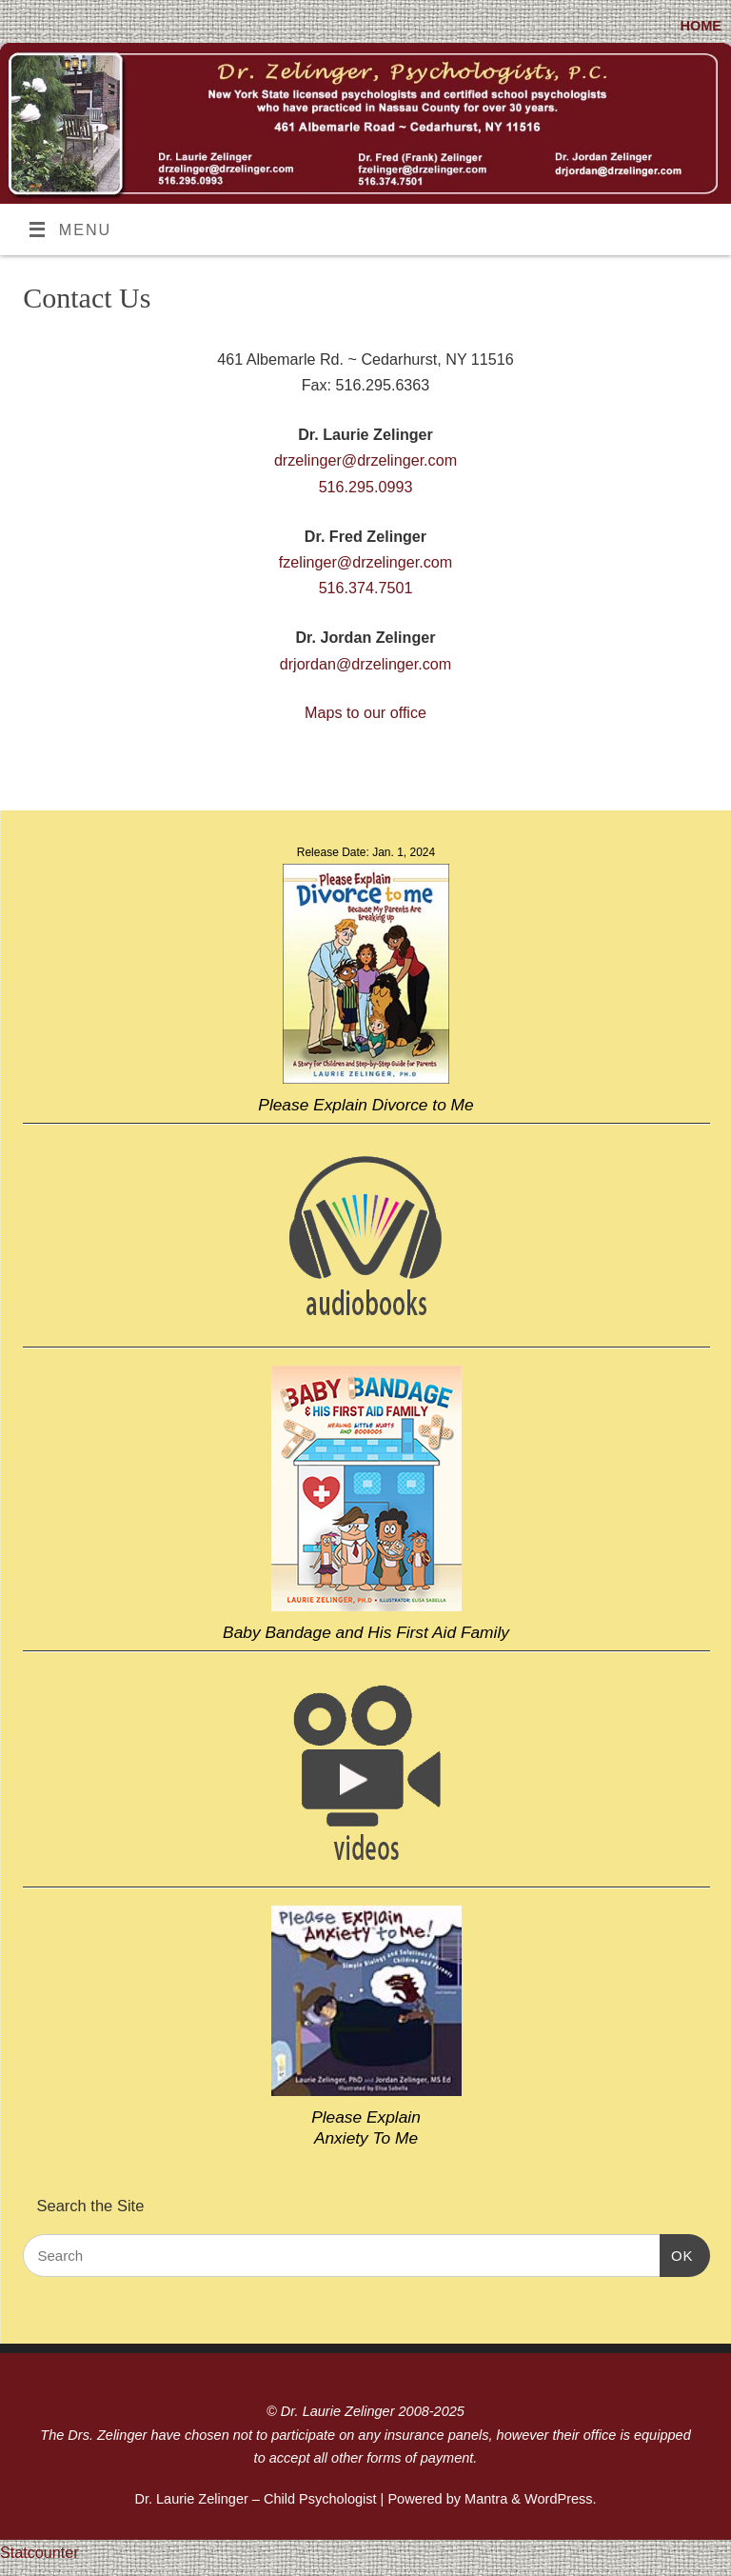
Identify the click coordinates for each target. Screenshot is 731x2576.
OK (677, 2256)
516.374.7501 (366, 587)
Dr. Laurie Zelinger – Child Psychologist (255, 2498)
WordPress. (560, 2498)
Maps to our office (365, 712)
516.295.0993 (366, 486)
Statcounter (39, 2552)
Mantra (485, 2498)
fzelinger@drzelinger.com (365, 561)
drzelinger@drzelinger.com (365, 460)
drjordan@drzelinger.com (366, 663)
